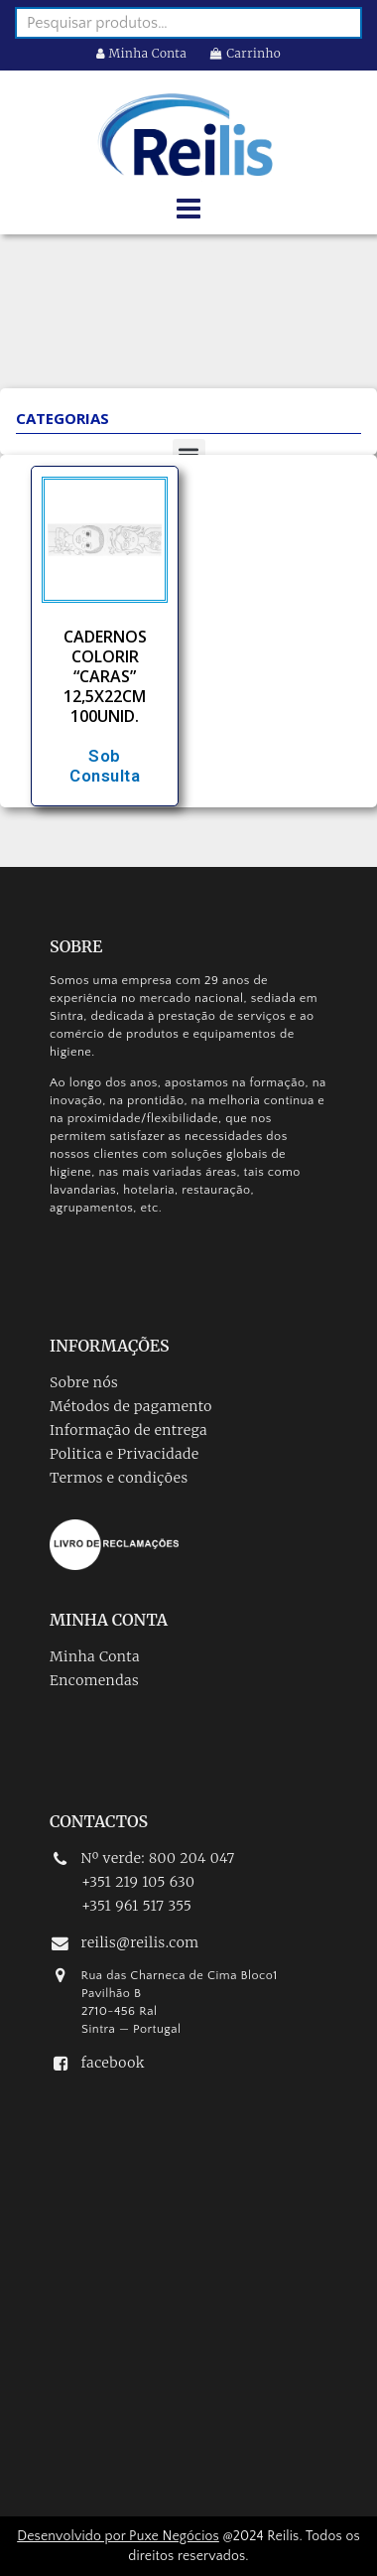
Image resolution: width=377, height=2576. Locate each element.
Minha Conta (142, 53)
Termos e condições (119, 1478)
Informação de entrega (128, 1430)
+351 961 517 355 (136, 1906)
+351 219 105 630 (137, 1882)
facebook (113, 2063)
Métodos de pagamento (131, 1406)
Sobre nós (84, 1382)
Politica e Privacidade (124, 1454)
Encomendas (94, 1680)
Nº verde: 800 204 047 (158, 1858)
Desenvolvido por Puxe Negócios (118, 2536)
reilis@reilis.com (140, 1942)
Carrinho (245, 53)
